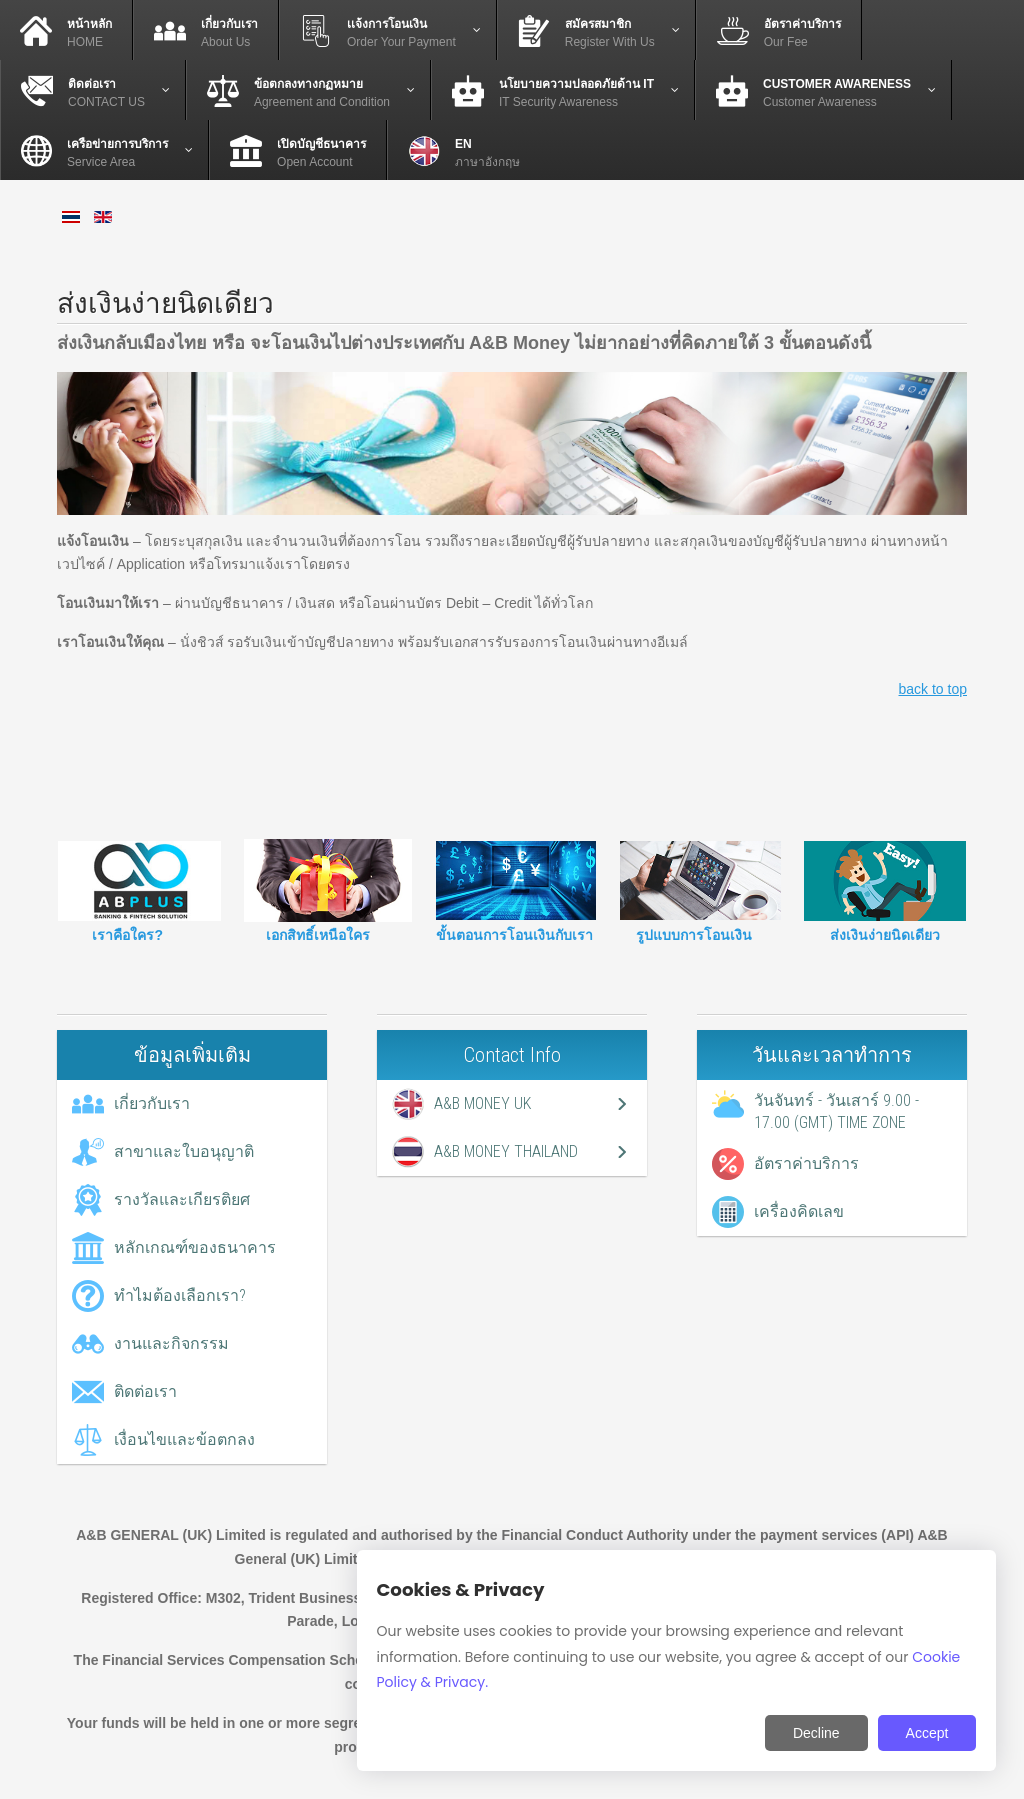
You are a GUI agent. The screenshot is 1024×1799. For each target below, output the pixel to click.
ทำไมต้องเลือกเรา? (180, 1295)
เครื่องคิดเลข (799, 1211)
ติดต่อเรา (145, 1391)
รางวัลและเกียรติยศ (182, 1199)
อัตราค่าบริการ (806, 1163)
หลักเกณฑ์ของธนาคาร (195, 1247)
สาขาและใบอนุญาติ (184, 1151)
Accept (927, 1733)
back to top (933, 689)
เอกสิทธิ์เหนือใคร (318, 935)
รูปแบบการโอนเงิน (694, 935)
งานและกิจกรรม (171, 1343)
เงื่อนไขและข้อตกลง (184, 1439)
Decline (816, 1733)
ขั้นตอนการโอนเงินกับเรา (514, 935)
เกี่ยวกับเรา (152, 1103)
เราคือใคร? (127, 935)
